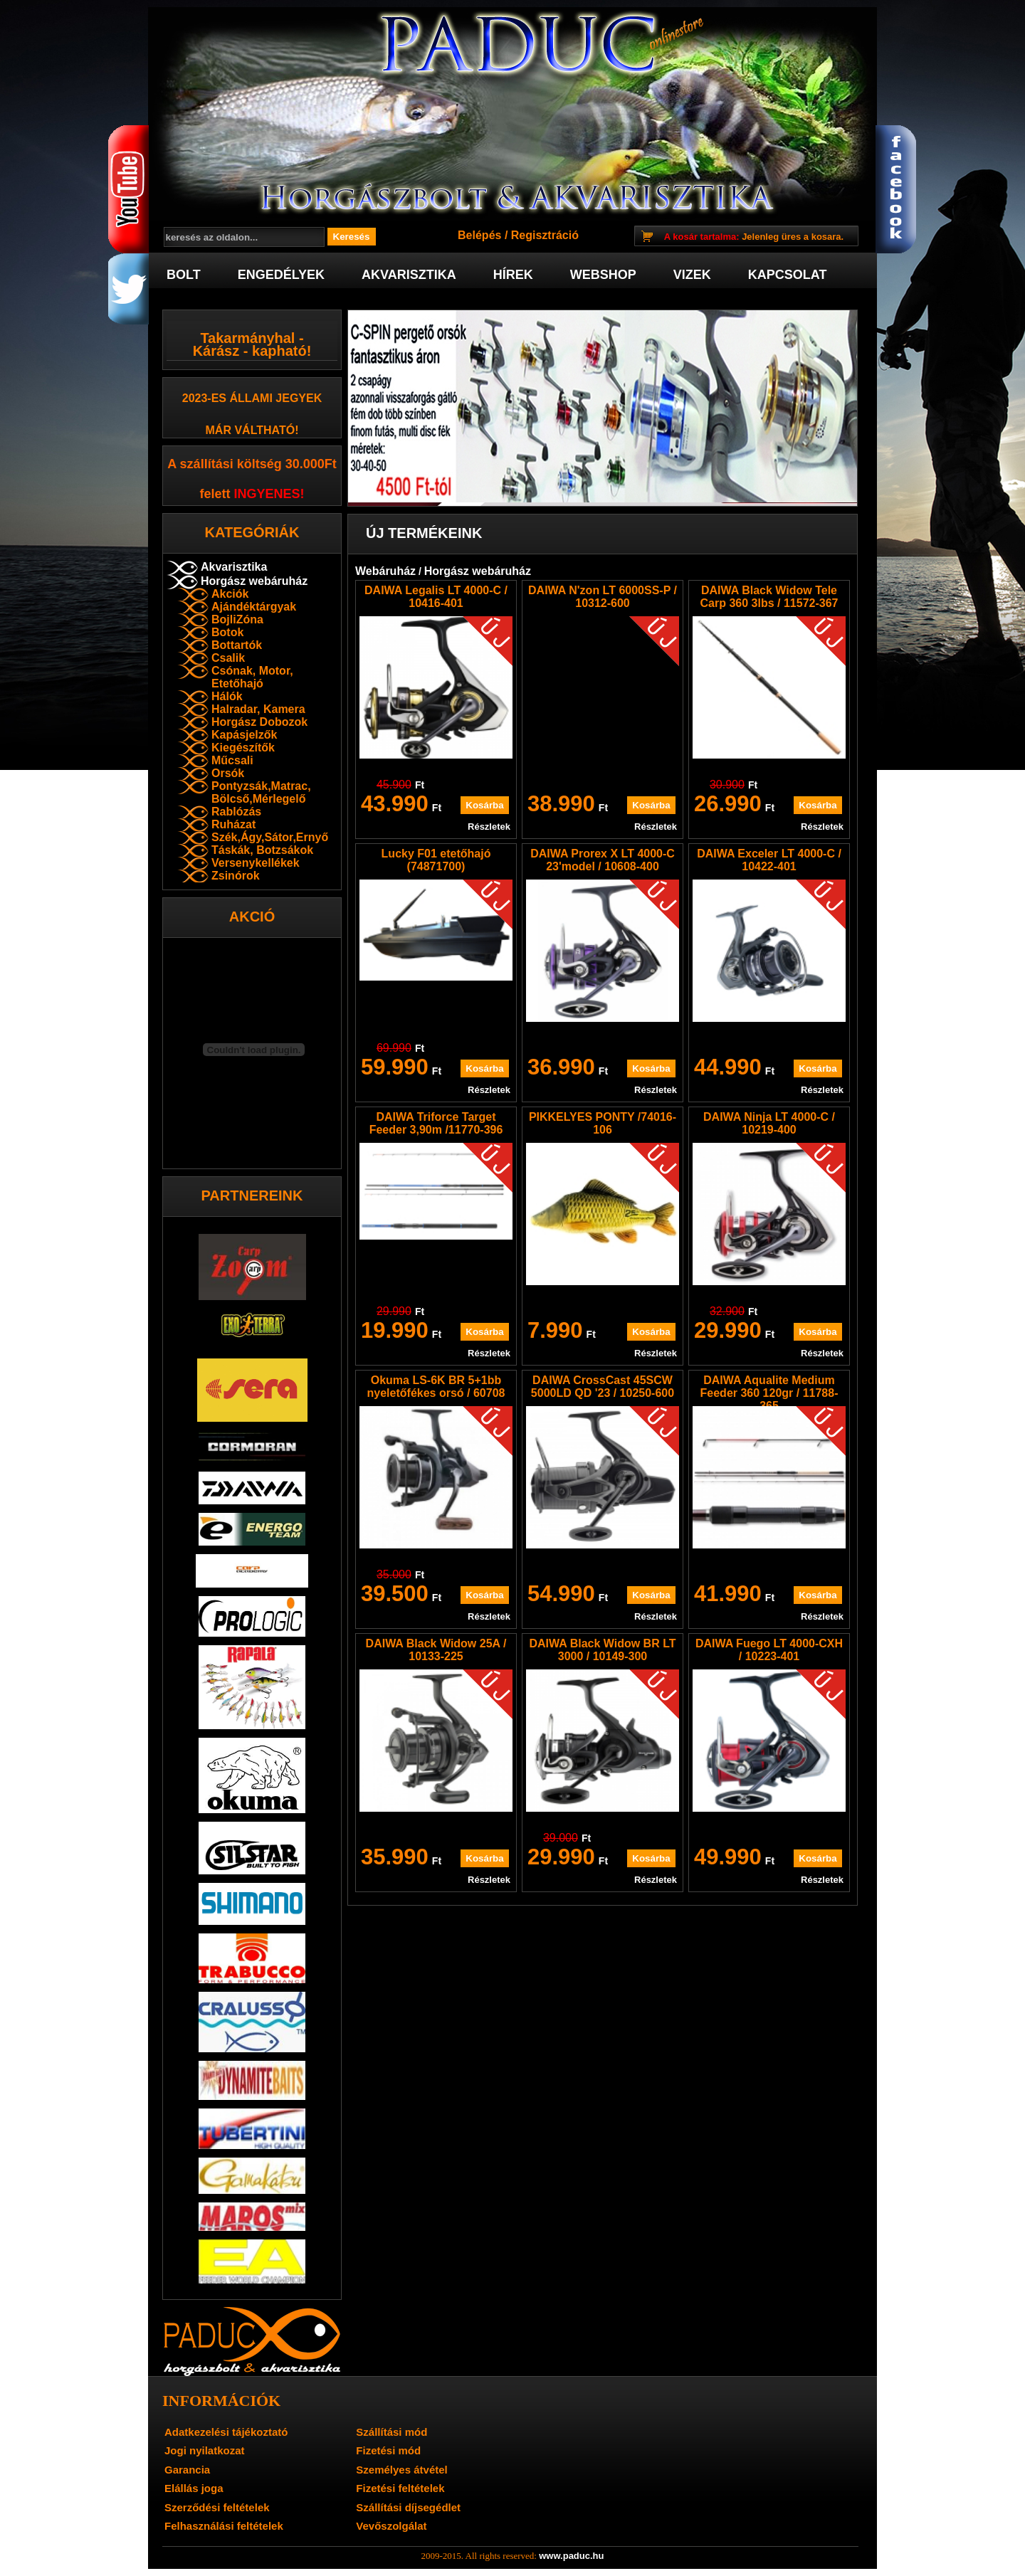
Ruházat (233, 824)
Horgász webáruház (254, 581)
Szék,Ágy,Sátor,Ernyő (269, 837)
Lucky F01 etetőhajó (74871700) (436, 860)
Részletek (489, 826)
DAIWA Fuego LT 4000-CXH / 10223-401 (769, 1649)
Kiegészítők (243, 747)
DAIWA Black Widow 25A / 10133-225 (436, 1649)
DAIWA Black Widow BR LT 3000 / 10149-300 (602, 1649)
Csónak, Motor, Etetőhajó (252, 677)
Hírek (513, 275)
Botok (227, 632)
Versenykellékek (255, 863)
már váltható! (252, 430)
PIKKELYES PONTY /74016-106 (602, 1123)
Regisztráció (545, 235)
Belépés (479, 235)
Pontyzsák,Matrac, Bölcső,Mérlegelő (261, 792)
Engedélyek (281, 275)
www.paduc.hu (571, 2555)
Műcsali (232, 760)
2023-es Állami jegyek (252, 398)
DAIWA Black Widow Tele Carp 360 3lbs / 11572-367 (769, 596)
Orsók (227, 773)
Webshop (603, 275)
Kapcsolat (787, 275)
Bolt (184, 275)
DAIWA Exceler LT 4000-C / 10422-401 (769, 860)
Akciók (229, 594)
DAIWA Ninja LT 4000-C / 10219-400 (769, 1123)
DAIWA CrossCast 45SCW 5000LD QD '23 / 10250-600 (602, 1386)
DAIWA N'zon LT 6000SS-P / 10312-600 (602, 596)
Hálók (227, 696)
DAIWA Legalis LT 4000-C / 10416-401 (436, 596)
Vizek (692, 275)
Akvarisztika (409, 275)
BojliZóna (237, 619)
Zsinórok (235, 876)
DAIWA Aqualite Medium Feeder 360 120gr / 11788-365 (769, 1393)
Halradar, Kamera (258, 709)
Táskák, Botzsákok (262, 850)
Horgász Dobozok (259, 722)
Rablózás (236, 812)
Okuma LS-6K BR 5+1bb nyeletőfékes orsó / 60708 (436, 1386)
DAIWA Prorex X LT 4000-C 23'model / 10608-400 (602, 860)
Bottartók (236, 645)
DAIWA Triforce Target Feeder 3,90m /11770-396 (436, 1123)
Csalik (228, 658)
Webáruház (385, 571)
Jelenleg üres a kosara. (753, 236)
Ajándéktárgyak (253, 607)
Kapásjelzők (244, 735)
